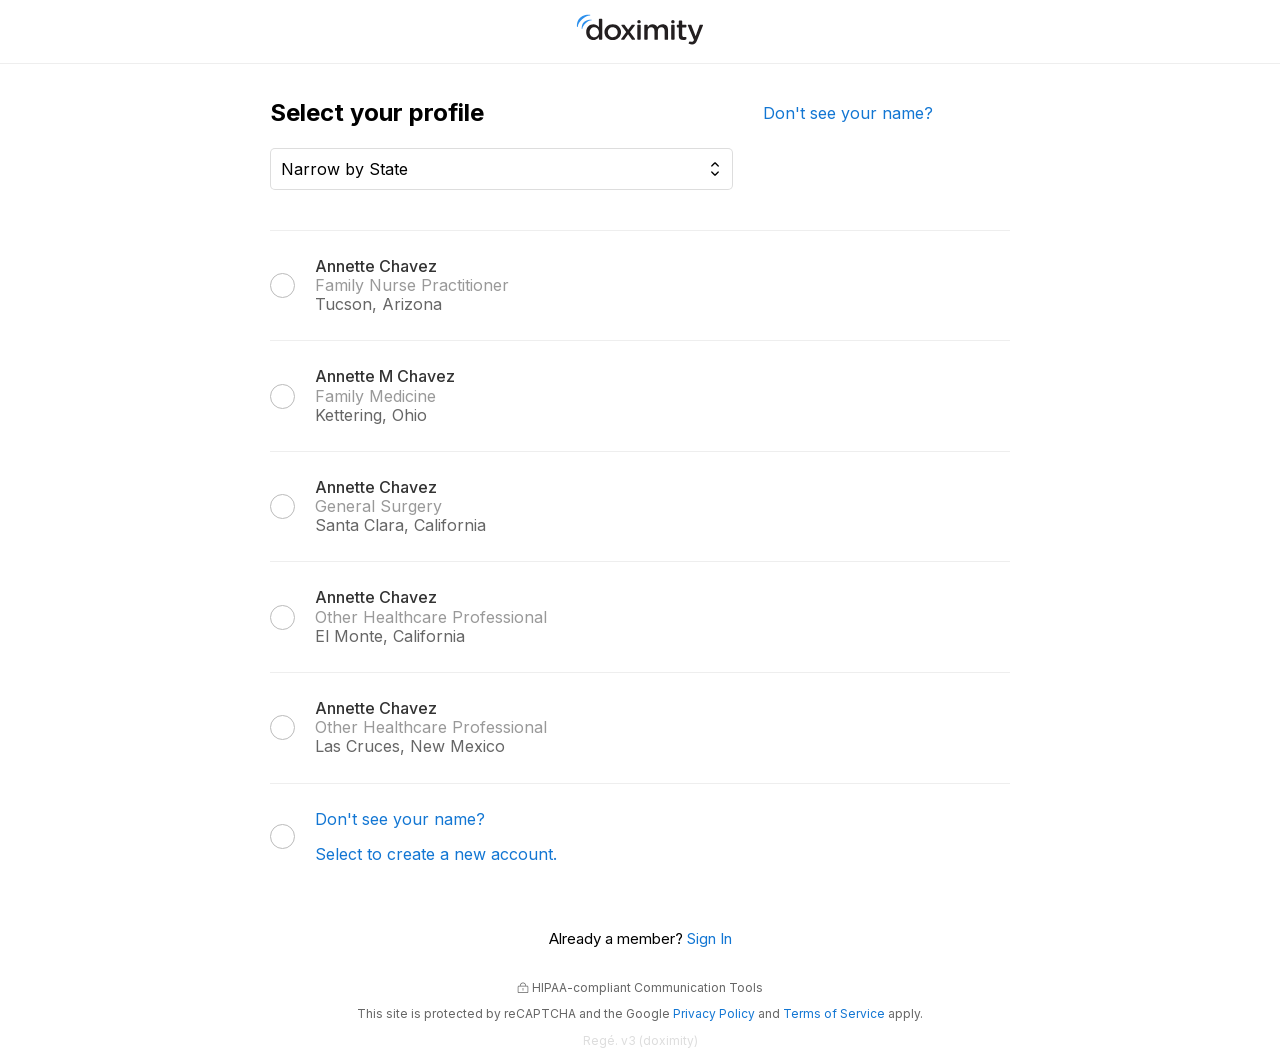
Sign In (709, 938)
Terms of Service (834, 1013)
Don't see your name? (848, 113)
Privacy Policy (714, 1013)
